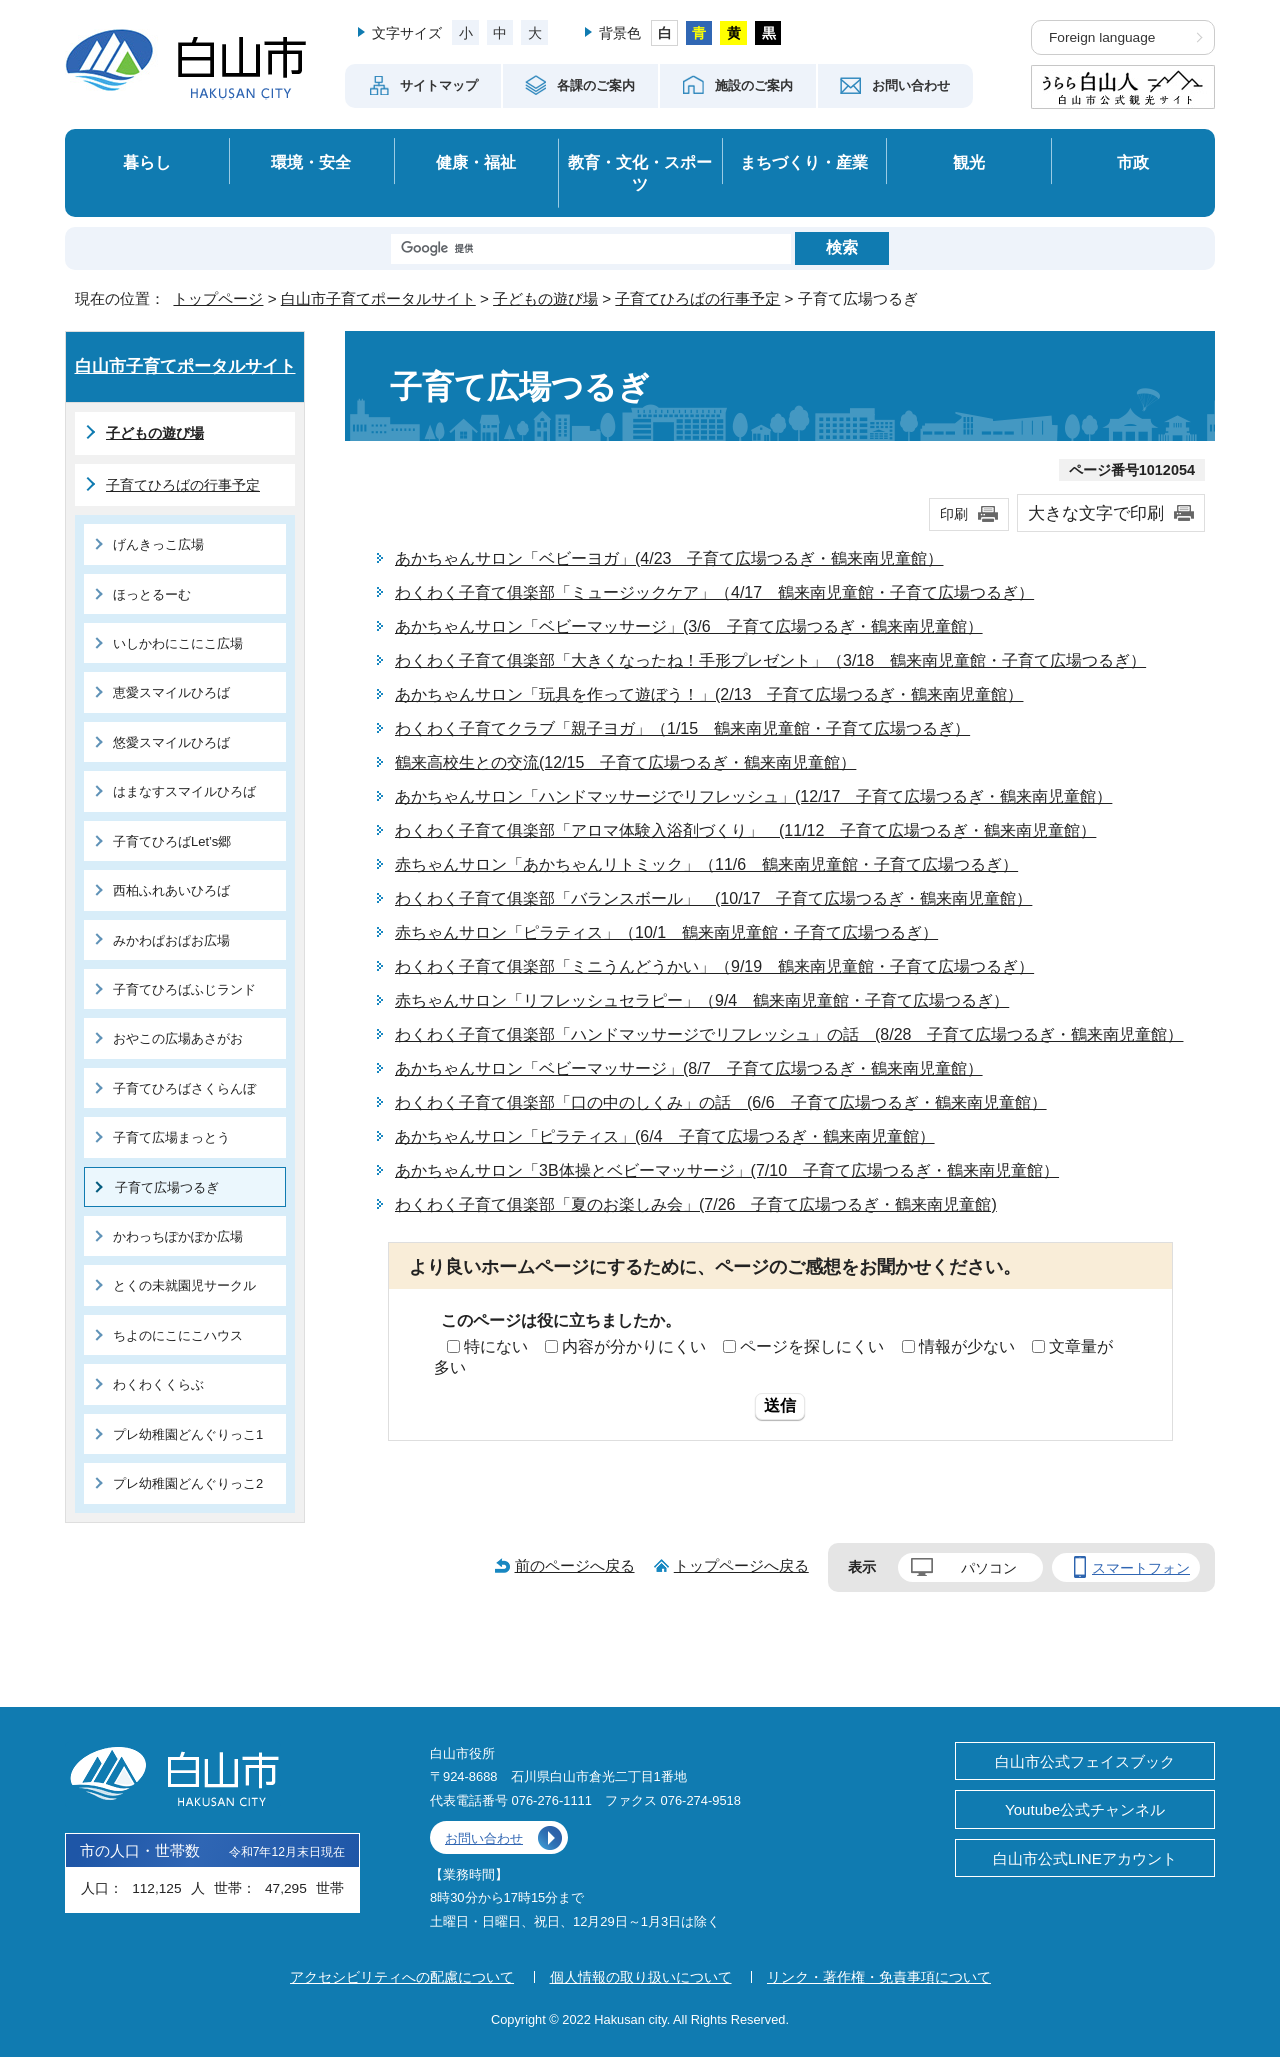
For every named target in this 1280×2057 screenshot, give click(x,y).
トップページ (218, 298)
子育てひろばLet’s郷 (172, 841)
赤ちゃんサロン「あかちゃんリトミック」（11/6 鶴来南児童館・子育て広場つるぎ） (706, 864)
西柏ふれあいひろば (171, 890)
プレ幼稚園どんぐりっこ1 (188, 1434)
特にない (496, 1346)
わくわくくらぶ (158, 1384)
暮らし (147, 162)
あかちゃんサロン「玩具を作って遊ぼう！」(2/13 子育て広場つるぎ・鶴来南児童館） (709, 694)
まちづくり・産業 (804, 162)
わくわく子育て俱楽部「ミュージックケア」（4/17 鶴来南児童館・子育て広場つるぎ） (714, 592)
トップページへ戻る (741, 1565)
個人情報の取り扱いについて (641, 1977)
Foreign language (1102, 37)
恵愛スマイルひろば (171, 692)
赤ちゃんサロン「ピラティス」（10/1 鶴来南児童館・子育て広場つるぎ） (666, 932)
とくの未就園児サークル (184, 1285)
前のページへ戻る (575, 1565)
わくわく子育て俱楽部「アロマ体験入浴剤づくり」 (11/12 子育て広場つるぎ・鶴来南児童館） (745, 830)
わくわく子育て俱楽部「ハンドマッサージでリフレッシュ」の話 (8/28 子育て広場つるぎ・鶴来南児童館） (789, 1034)
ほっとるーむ (152, 594)
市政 (1133, 162)
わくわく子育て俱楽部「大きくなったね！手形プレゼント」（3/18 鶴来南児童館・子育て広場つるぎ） (770, 660)
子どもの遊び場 (545, 298)
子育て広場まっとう (171, 1137)
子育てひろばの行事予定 (697, 298)
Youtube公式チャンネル (1085, 1809)
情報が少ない (967, 1346)
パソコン (989, 1568)
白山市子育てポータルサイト (378, 298)
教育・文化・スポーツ (640, 173)
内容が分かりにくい (634, 1346)
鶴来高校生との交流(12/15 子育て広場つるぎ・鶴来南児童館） (625, 762)
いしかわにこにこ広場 (178, 643)
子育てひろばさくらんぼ (184, 1088)
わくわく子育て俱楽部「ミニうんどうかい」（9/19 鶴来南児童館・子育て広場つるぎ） (714, 966)
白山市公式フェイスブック (1085, 1761)
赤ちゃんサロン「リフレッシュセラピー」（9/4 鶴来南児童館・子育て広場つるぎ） (702, 1000)
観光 (969, 162)
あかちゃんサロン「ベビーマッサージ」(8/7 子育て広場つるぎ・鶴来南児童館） (689, 1068)
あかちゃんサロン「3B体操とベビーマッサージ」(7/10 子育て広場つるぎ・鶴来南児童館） (727, 1170)
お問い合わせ (484, 1838)
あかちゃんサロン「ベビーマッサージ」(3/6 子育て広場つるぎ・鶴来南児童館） (689, 626)
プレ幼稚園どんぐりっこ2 (188, 1483)
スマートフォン (1141, 1568)
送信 (780, 1405)
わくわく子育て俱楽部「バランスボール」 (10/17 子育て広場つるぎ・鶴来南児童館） (713, 898)
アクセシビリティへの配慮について (402, 1977)
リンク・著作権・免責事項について (879, 1977)
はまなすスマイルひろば (184, 791)
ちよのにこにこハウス (178, 1335)
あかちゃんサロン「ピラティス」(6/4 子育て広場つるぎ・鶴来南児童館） (665, 1136)
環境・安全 (311, 162)
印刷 (954, 514)
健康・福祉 (476, 162)
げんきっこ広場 (158, 544)
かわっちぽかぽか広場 (178, 1236)
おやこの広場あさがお (178, 1038)
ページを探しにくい (812, 1346)
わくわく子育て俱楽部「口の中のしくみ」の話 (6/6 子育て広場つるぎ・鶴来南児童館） (721, 1102)
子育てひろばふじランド (184, 989)
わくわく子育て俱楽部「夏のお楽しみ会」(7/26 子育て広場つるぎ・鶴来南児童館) (696, 1204)
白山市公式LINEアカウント (1085, 1858)
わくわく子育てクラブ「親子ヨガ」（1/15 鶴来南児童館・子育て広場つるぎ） (682, 728)
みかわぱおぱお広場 (171, 940)
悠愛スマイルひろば (171, 742)
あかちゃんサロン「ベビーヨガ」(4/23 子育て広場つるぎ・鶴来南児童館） (669, 558)
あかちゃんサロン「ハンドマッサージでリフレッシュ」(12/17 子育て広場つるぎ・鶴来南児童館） (753, 796)
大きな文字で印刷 (1096, 513)
